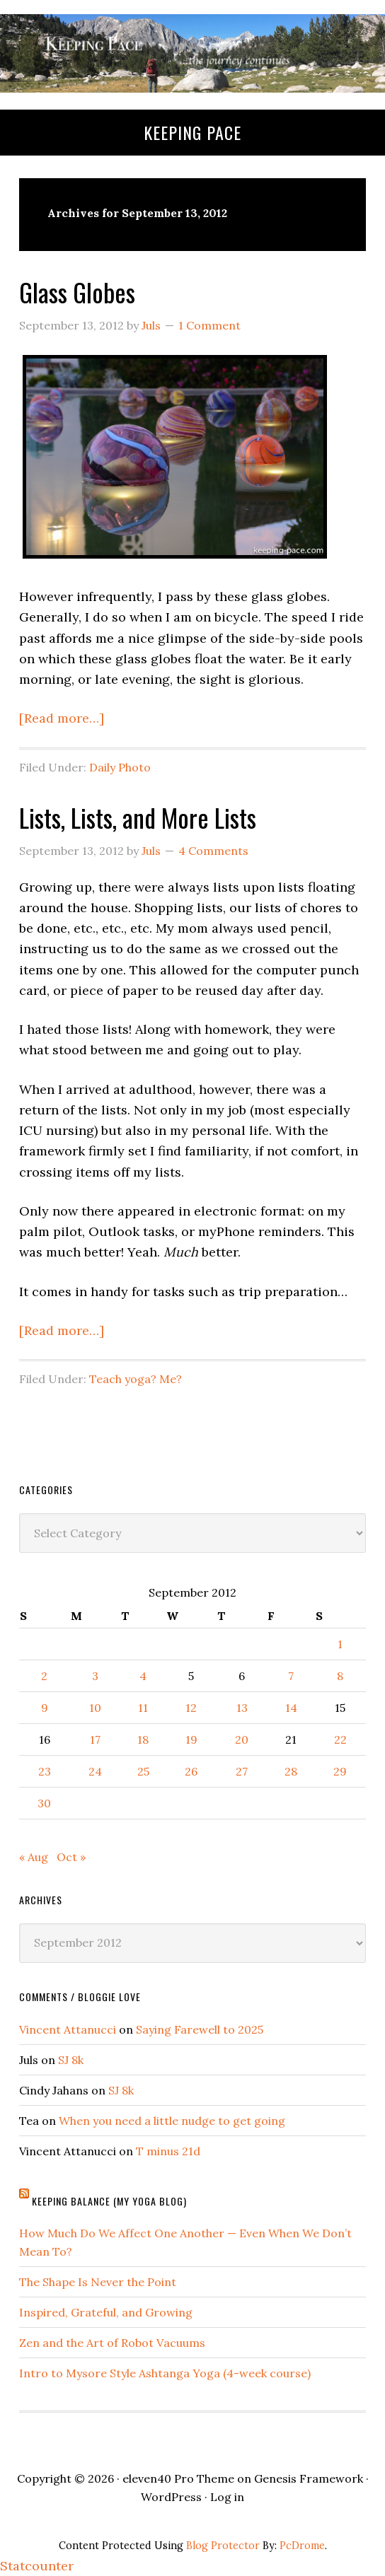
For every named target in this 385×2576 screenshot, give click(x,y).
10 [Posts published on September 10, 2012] (95, 1708)
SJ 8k (71, 2060)
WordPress (171, 2497)
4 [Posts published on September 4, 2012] (142, 1676)
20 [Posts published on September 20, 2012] (241, 1739)
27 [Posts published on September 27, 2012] (242, 1771)
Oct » (71, 1857)
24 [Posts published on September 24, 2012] (95, 1771)
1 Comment (209, 325)
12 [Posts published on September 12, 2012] (191, 1708)
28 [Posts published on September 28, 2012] (291, 1771)
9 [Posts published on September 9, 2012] (44, 1708)
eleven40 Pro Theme (178, 2478)
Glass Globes (77, 291)
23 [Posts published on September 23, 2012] (44, 1771)
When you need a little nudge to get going (172, 2121)
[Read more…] (61, 718)
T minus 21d (168, 2151)
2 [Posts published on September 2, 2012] (44, 1676)
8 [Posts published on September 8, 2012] (340, 1676)
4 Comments (213, 851)
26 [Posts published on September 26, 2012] (191, 1771)
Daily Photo (120, 767)
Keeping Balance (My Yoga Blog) (109, 2200)
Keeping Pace (192, 132)
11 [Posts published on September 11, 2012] (143, 1708)
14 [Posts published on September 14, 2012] (291, 1708)
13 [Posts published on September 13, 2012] (242, 1708)
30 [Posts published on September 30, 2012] (44, 1803)
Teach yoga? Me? (135, 1379)
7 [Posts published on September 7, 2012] (291, 1676)
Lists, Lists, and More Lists (137, 817)
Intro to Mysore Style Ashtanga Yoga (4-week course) (165, 2373)
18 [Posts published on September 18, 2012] (143, 1739)
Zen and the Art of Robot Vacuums (112, 2343)
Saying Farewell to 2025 (199, 2029)
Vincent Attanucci (67, 2029)
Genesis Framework (308, 2478)
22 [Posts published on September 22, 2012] (340, 1739)
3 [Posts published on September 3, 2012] (95, 1676)
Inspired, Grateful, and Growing (105, 2312)
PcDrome (302, 2545)
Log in (227, 2497)
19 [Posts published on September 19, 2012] (191, 1739)
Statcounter (37, 2566)
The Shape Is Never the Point (97, 2282)
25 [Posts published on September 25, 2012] (143, 1771)
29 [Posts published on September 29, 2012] (340, 1771)
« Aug (33, 1857)
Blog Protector (223, 2545)
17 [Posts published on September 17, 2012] (95, 1739)
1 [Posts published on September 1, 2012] (340, 1644)
